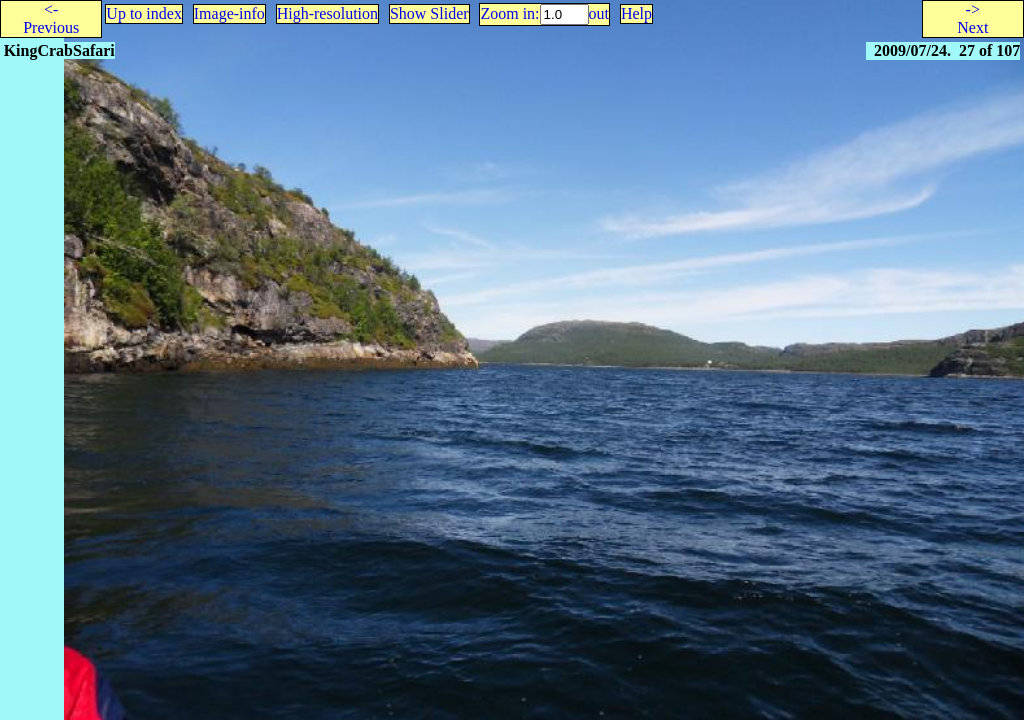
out (599, 13)
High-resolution (327, 13)
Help (636, 13)
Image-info (229, 13)
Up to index (144, 13)
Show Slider (429, 13)
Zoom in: (509, 13)
